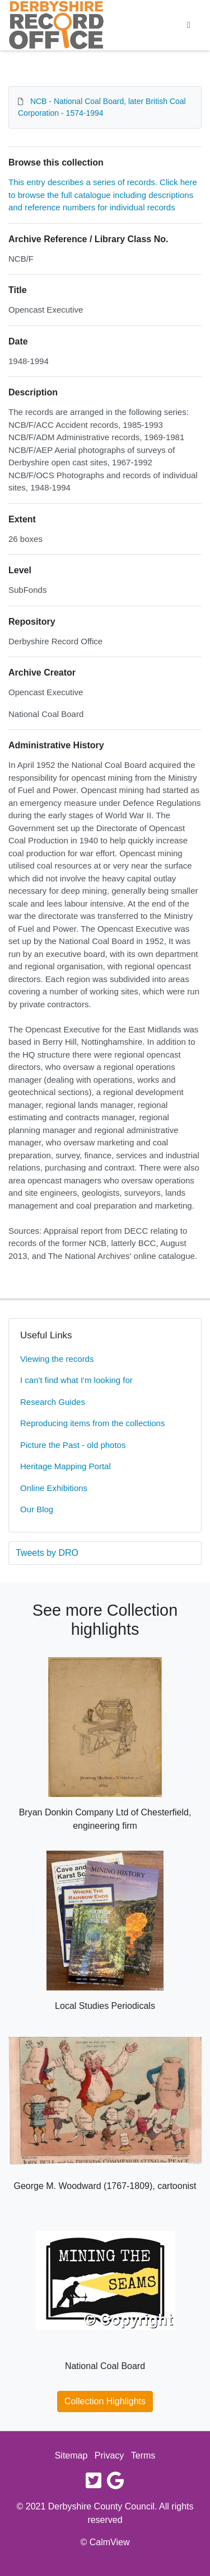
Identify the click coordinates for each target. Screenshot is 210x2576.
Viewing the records (57, 1359)
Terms (143, 2455)
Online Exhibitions (53, 1488)
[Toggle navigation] (188, 25)
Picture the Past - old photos (72, 1445)
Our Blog (36, 1509)
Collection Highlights (105, 2401)
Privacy (109, 2455)
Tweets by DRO (47, 1553)
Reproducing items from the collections (92, 1423)
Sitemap (71, 2455)
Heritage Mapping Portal (65, 1466)
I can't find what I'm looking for (76, 1380)
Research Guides (52, 1402)
